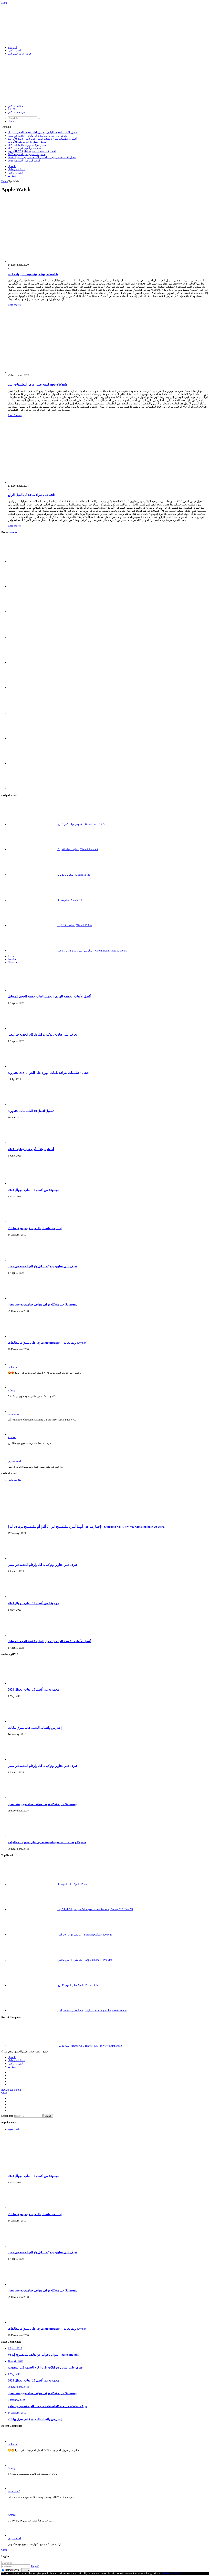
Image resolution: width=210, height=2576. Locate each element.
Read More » (15, 304)
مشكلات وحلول (16, 169)
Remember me (11, 2569)
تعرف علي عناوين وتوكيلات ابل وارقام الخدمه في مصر (37, 135)
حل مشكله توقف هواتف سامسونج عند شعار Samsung (42, 1304)
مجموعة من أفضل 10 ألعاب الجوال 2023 (33, 1190)
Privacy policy (171, 2573)
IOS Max (13, 109)
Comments (13, 962)
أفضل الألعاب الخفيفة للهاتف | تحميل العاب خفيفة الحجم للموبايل (42, 132)
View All (13, 532)
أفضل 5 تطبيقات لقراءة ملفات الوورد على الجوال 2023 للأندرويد (42, 138)
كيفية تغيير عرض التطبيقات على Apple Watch (37, 384)
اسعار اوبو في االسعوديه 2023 (24, 160)
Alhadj (11, 1390)
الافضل (12, 166)
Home (4, 181)
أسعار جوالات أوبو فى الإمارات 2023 (27, 145)
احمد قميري (14, 1461)
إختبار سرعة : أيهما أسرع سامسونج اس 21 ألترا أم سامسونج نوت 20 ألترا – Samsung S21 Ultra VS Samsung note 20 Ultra (86, 1526)
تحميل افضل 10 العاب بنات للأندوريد (27, 141)
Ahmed (12, 1437)
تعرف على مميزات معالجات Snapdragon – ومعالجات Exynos (47, 1342)
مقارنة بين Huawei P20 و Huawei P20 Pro (80, 2045)
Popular (12, 959)
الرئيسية (12, 47)
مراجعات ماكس (16, 112)
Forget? (35, 2566)
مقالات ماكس (15, 106)
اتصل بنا (12, 175)
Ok (162, 2573)
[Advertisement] (108, 80)
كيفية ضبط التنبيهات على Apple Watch (33, 274)
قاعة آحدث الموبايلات (19, 53)
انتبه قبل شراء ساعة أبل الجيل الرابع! (31, 495)
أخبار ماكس (14, 50)
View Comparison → (114, 2045)
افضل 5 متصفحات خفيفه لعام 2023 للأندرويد (32, 151)
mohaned (13, 1367)
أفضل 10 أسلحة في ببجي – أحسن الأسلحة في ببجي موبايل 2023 (42, 157)
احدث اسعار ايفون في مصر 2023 (25, 148)
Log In (26, 2570)
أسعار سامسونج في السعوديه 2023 (26, 154)
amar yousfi (14, 1414)
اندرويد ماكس (15, 172)
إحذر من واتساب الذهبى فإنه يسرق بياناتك (35, 1228)
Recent (11, 956)
